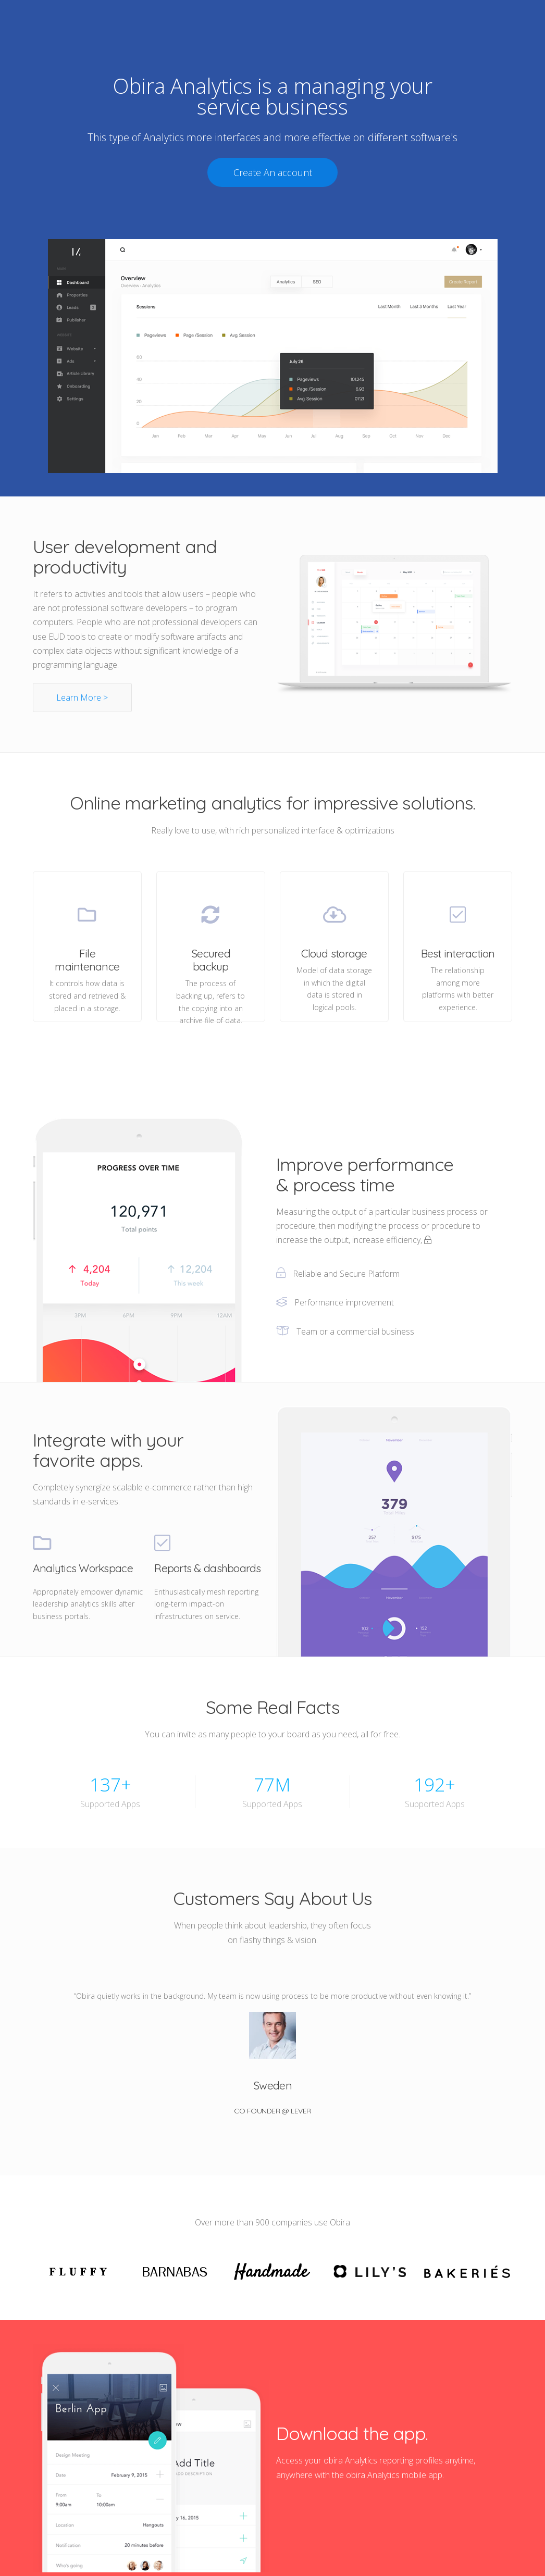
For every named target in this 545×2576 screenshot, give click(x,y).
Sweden (272, 2085)
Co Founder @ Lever (272, 2110)
